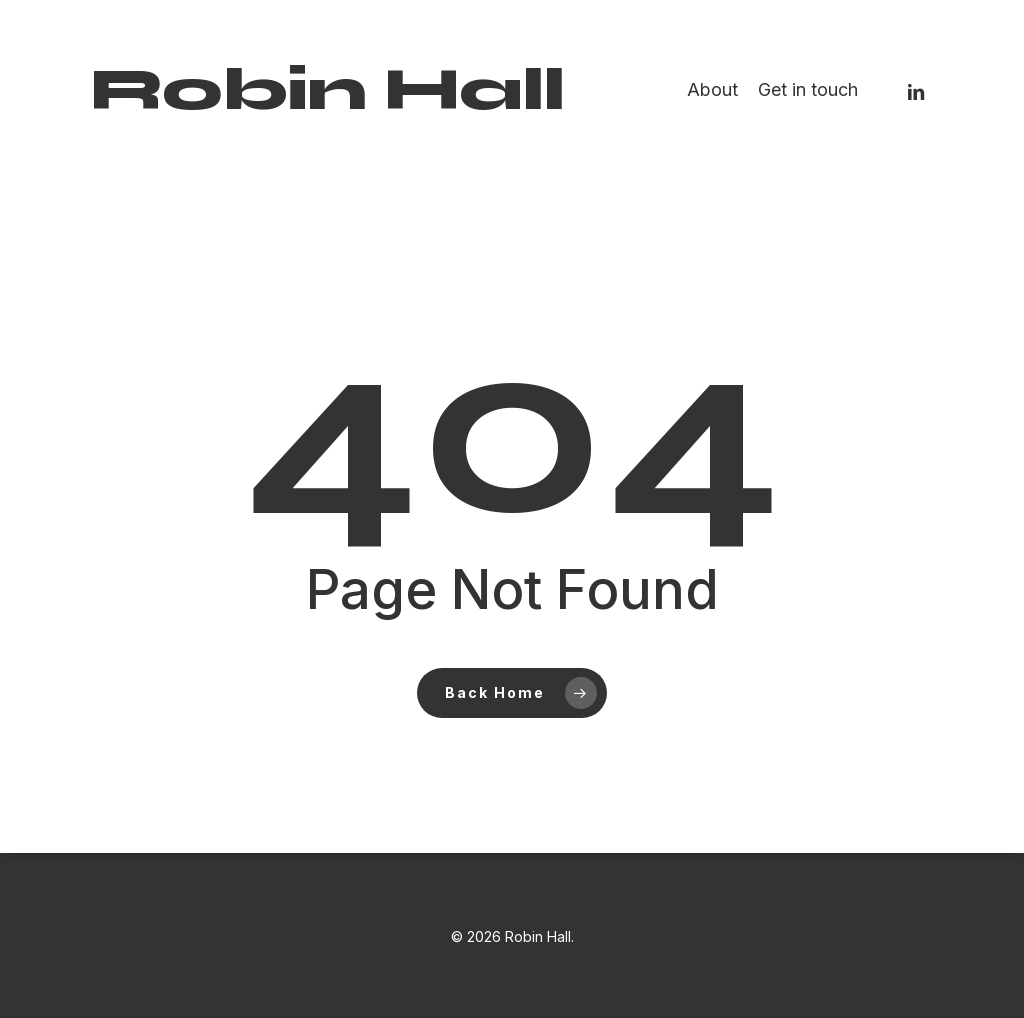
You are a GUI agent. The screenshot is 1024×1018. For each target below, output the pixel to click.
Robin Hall (327, 90)
